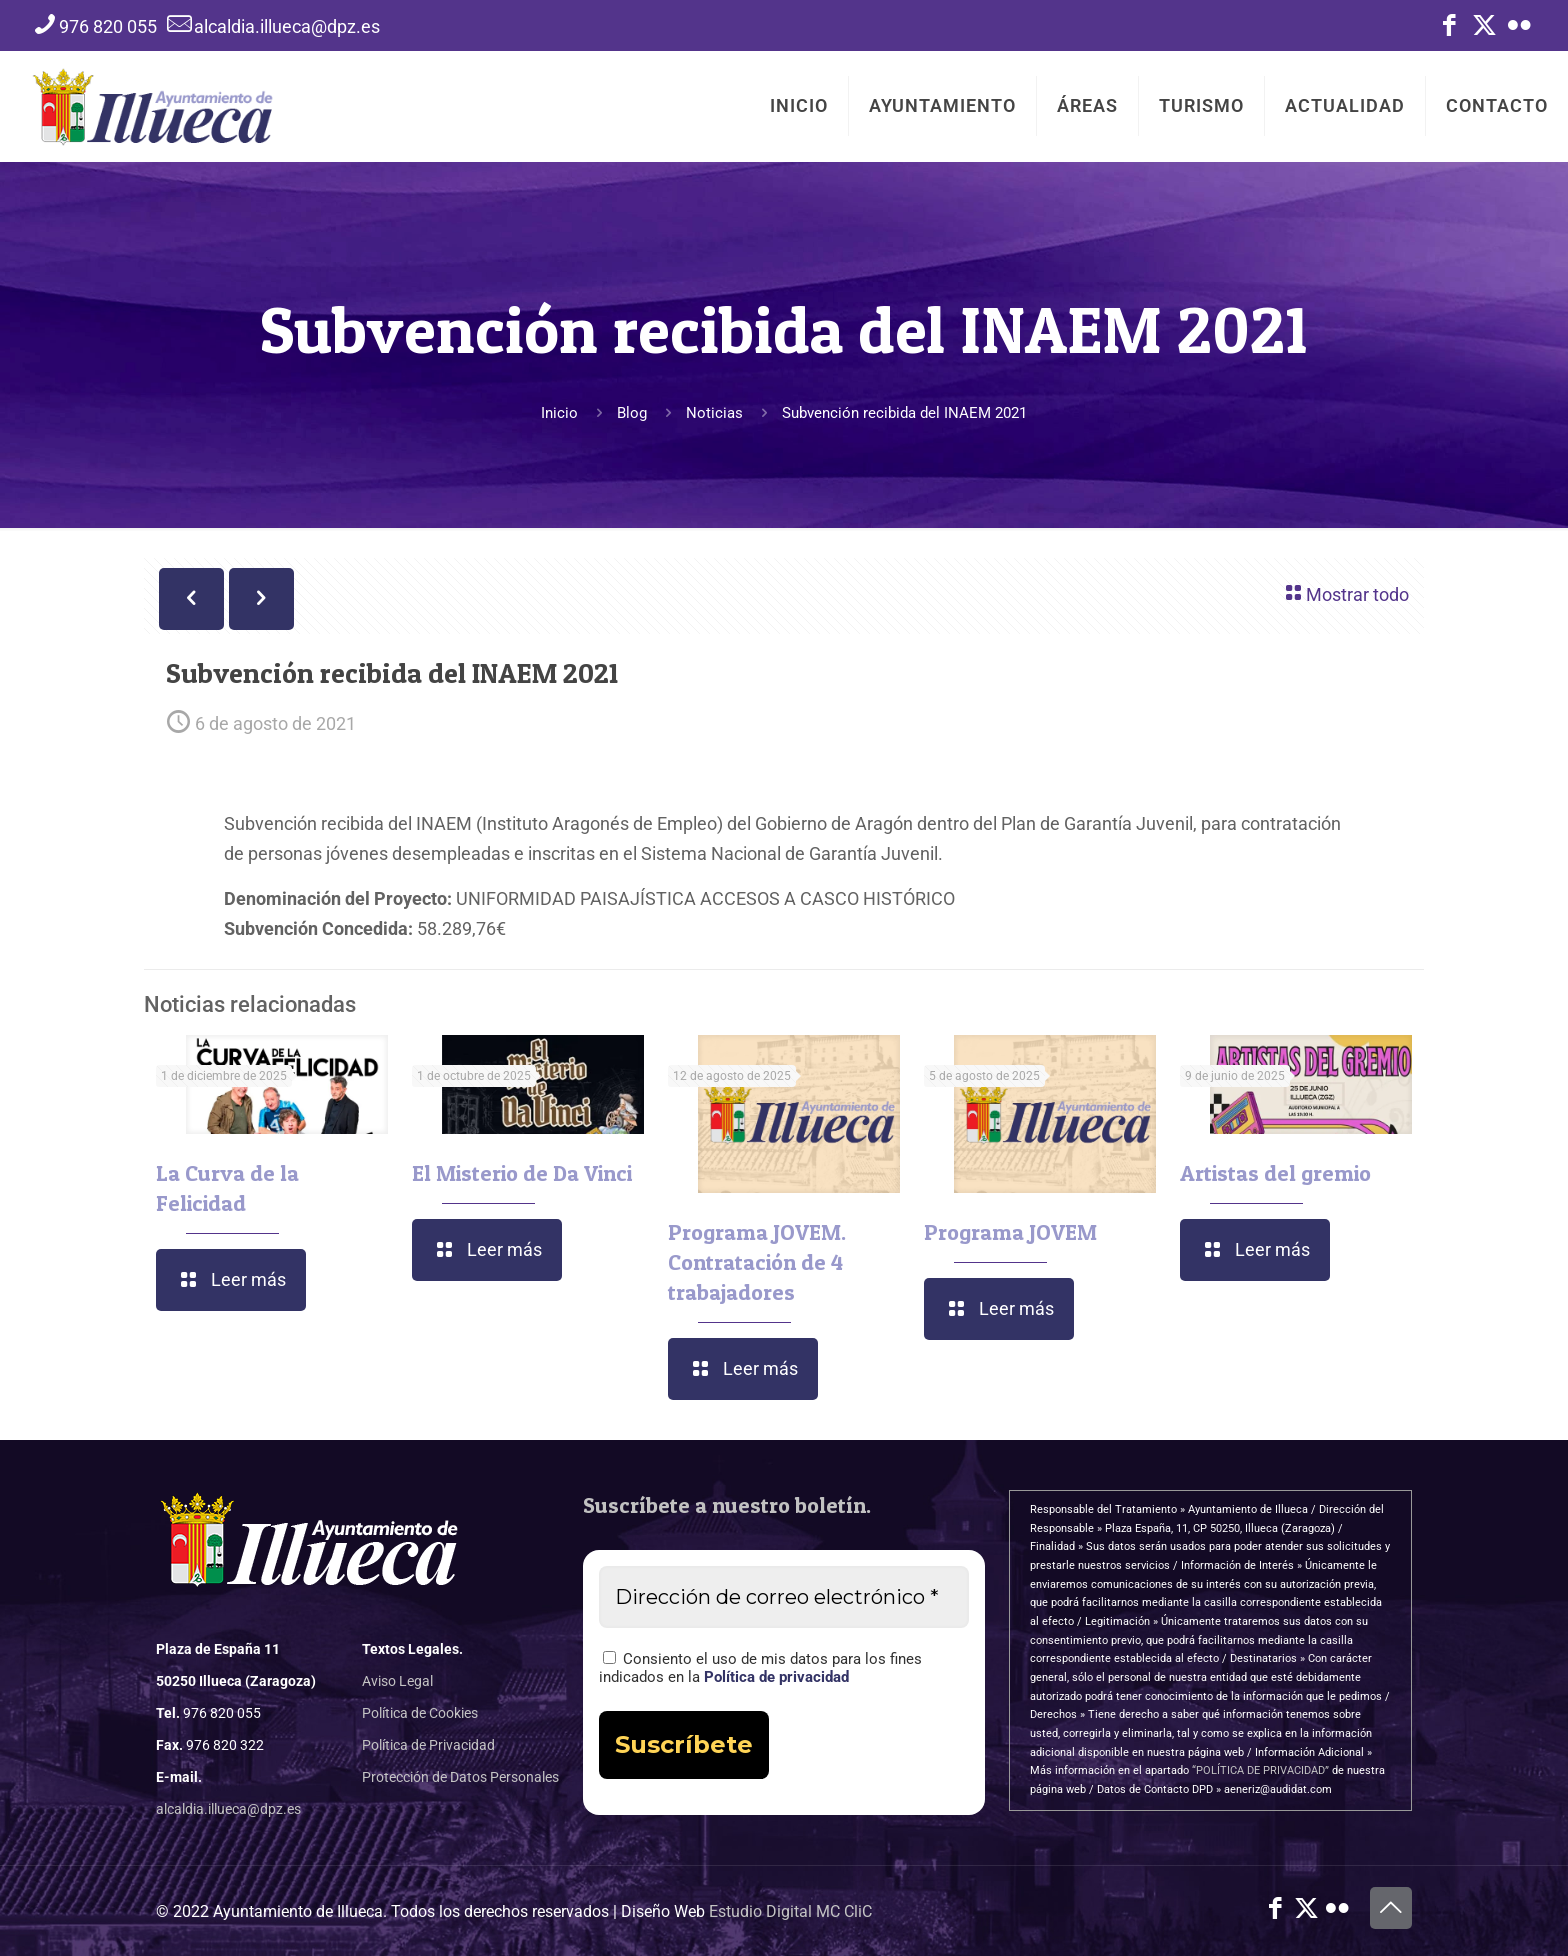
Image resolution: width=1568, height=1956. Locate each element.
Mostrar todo (1345, 592)
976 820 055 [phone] (108, 26)
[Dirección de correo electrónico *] (784, 1597)
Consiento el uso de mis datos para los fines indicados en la (760, 1668)
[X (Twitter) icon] (1484, 29)
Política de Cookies (420, 1713)
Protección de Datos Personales (460, 1777)
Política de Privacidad (428, 1745)
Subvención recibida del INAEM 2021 (904, 413)
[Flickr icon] (1519, 29)
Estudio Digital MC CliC (790, 1911)
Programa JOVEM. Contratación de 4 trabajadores (757, 1262)
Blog (632, 413)
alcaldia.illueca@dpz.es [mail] (287, 26)
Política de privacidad (776, 1677)
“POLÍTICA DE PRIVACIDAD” (1260, 1770)
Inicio (559, 413)
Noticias (714, 413)
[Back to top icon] (1391, 1908)
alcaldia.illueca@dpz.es (228, 1809)
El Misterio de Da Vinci (522, 1173)
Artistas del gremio (1275, 1173)
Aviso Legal (397, 1681)
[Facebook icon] (1449, 29)
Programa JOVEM (1010, 1232)
